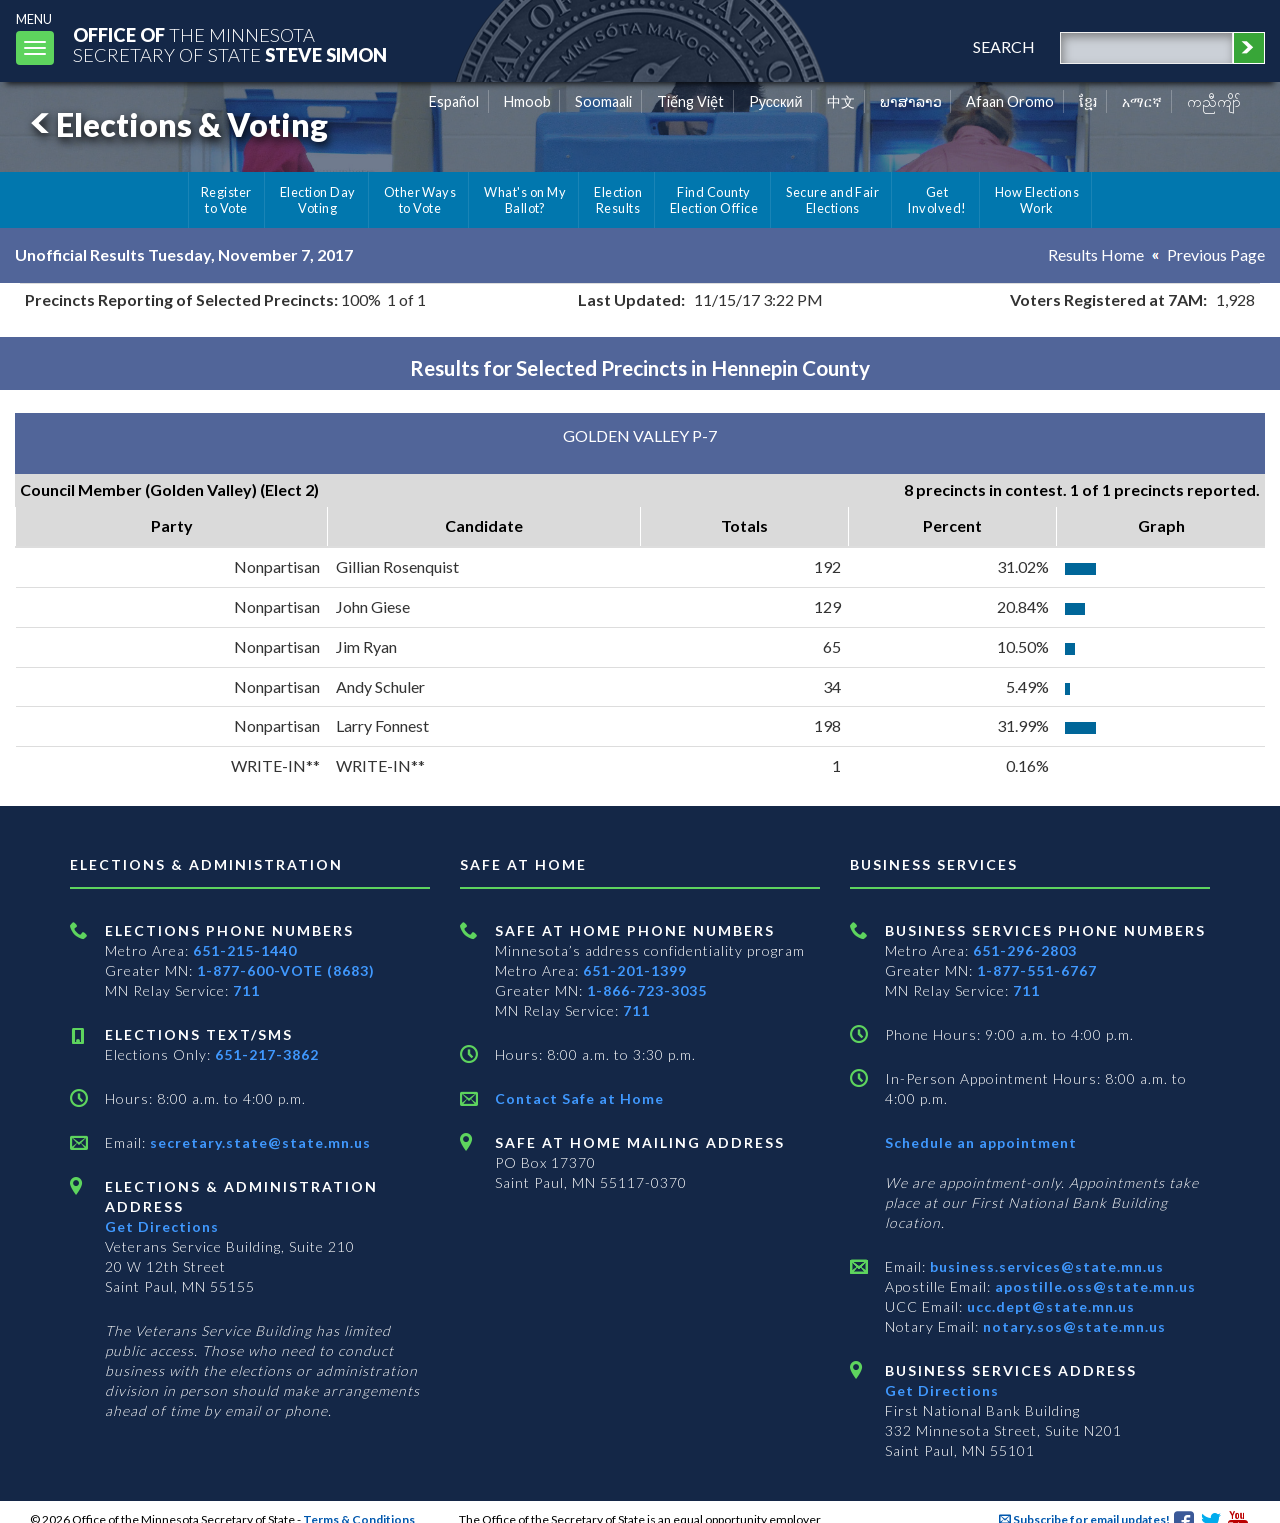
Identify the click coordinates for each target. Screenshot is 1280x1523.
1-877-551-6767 (1037, 970)
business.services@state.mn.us (1045, 1266)
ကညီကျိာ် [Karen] (1214, 101)
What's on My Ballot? (525, 200)
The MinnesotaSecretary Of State (230, 44)
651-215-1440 (245, 950)
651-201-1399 (635, 970)
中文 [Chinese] (841, 101)
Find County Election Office (714, 200)
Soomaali (603, 101)
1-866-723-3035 (647, 990)
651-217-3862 (267, 1054)
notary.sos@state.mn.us (1072, 1326)
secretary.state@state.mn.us (258, 1142)
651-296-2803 (1025, 950)
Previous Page (1216, 254)
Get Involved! (936, 200)
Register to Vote (226, 200)
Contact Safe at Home (579, 1098)
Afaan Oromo (1010, 101)
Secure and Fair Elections (832, 200)
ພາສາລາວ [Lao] (911, 101)
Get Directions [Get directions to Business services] (942, 1390)
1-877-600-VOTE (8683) (286, 970)
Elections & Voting (176, 124)
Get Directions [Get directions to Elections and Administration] (162, 1226)
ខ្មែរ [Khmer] (1088, 101)
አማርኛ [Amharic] (1142, 101)
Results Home (1096, 254)
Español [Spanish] (454, 101)
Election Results (618, 200)
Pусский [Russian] (776, 101)
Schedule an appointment (981, 1142)
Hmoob (527, 101)
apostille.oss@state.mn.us (1093, 1286)
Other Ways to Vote (420, 200)
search (1004, 46)
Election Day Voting (318, 200)
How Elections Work (1037, 200)
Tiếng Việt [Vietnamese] (690, 101)
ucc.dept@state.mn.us (1049, 1306)
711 (246, 990)
